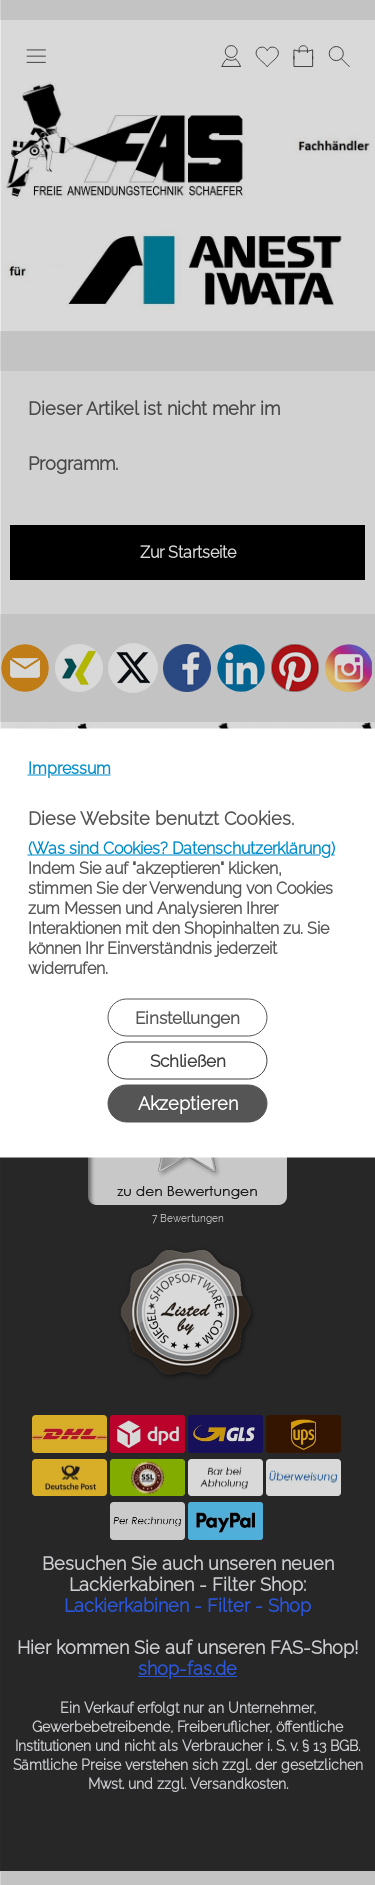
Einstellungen (187, 1017)
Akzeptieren (188, 1102)
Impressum (69, 767)
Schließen (188, 1060)
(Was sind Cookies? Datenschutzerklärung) (181, 847)
